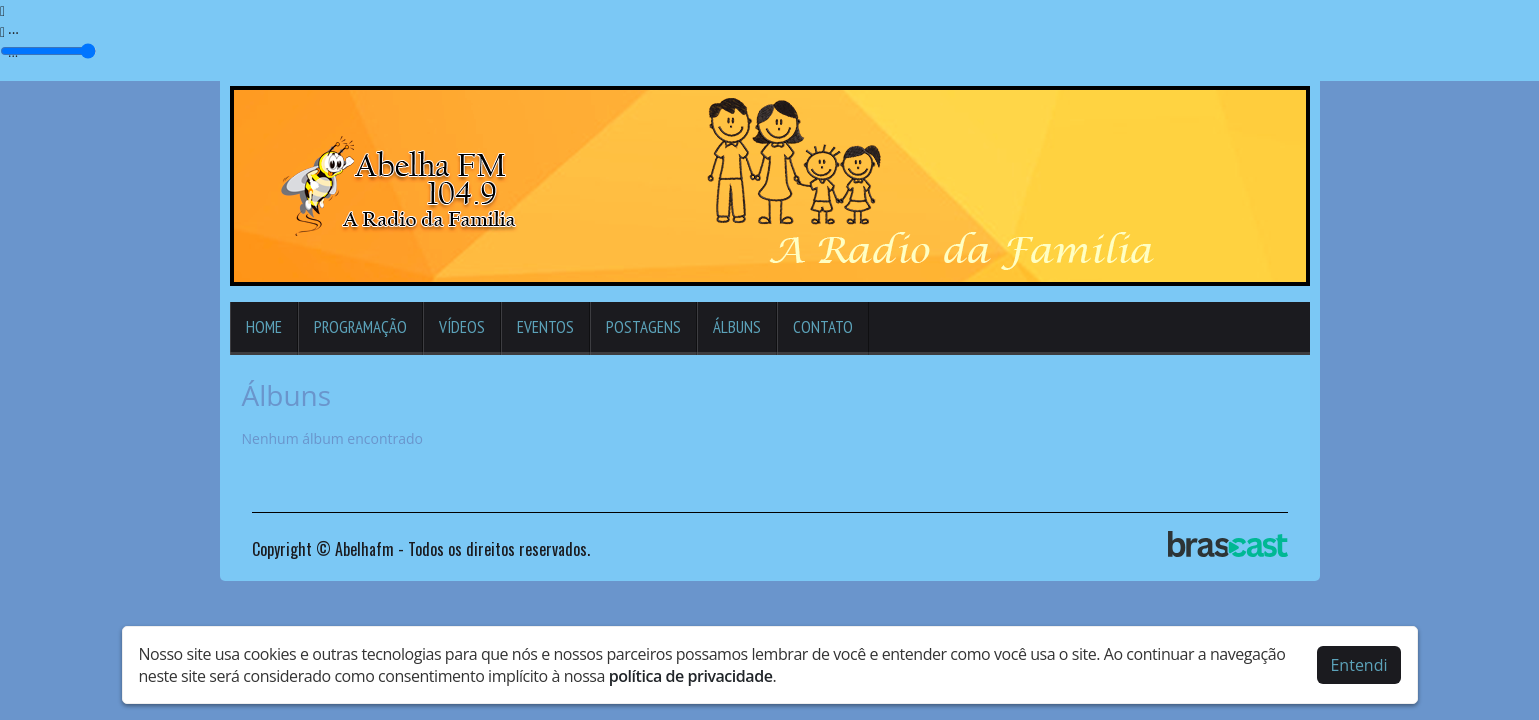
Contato (823, 327)
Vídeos (462, 327)
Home (264, 327)
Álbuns (737, 327)
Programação (360, 327)
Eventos (545, 327)
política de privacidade (691, 676)
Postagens (643, 327)
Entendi (1358, 665)
